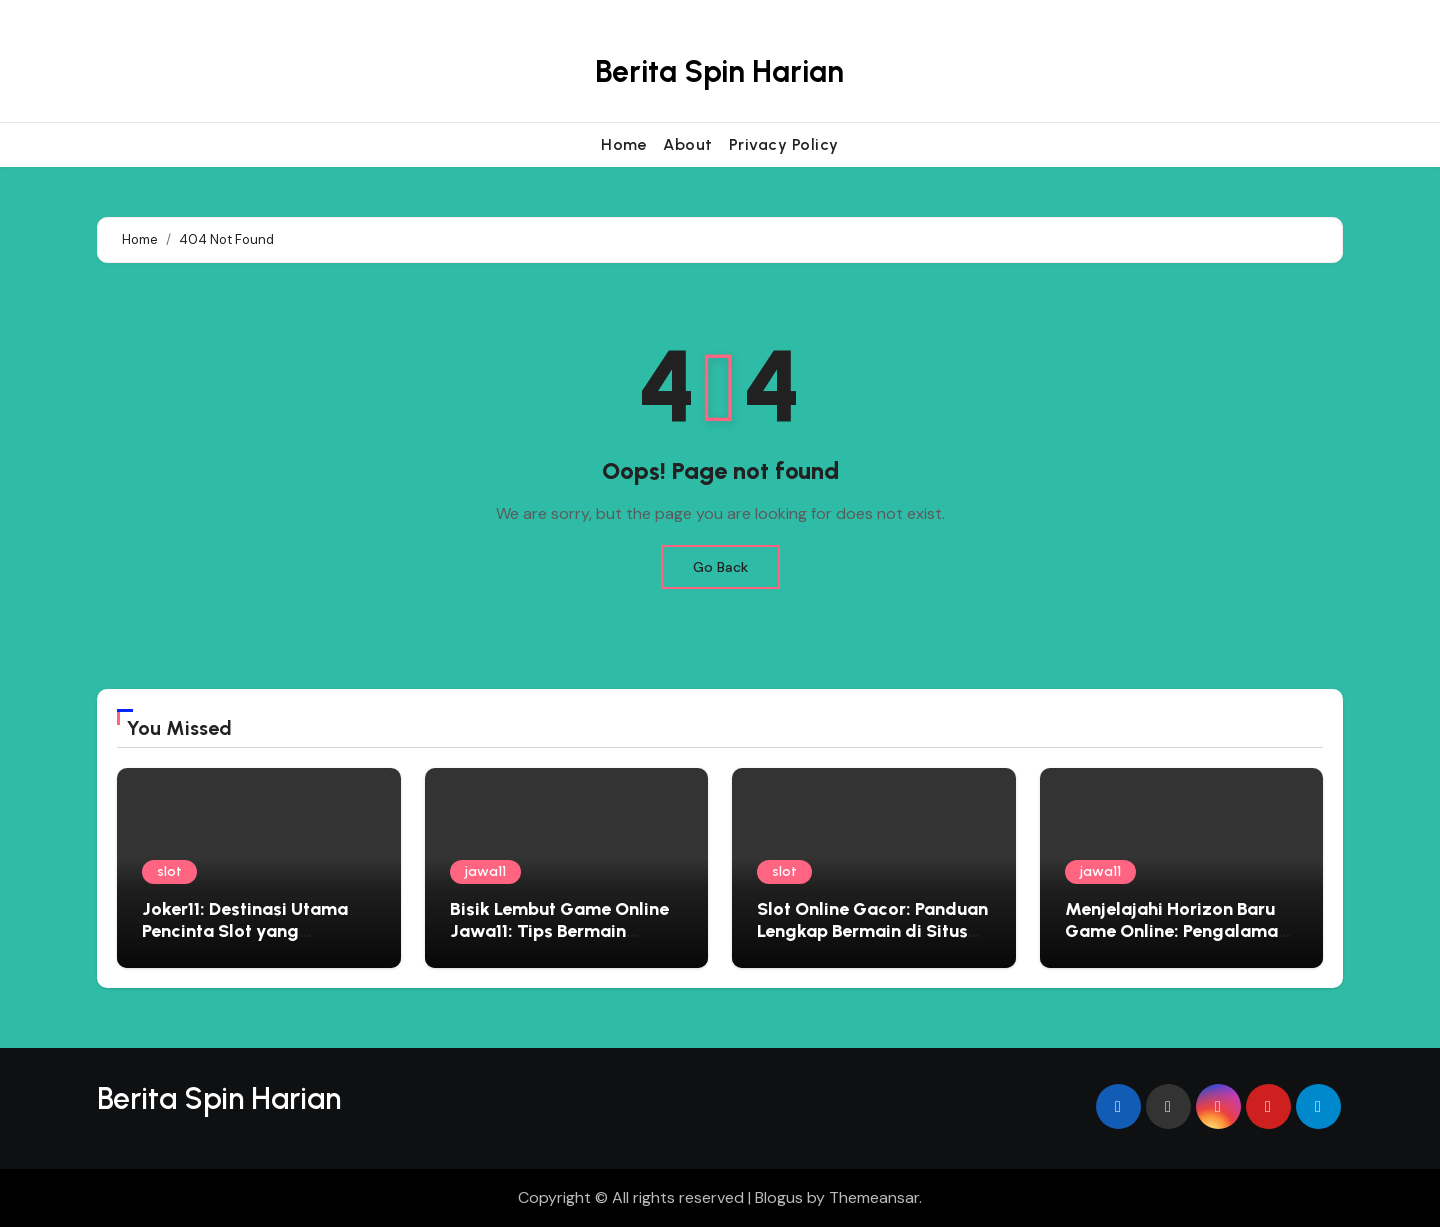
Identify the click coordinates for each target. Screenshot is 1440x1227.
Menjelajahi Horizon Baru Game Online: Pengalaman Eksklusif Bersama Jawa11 (1176, 930)
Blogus (779, 1197)
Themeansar (874, 1197)
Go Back (720, 567)
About (688, 144)
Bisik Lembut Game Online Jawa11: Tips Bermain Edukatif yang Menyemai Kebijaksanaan (559, 941)
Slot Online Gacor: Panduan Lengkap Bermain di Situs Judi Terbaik (872, 930)
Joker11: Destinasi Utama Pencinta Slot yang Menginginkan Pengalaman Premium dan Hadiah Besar (256, 941)
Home (624, 144)
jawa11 (485, 871)
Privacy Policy (784, 144)
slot (169, 871)
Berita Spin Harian (719, 71)
